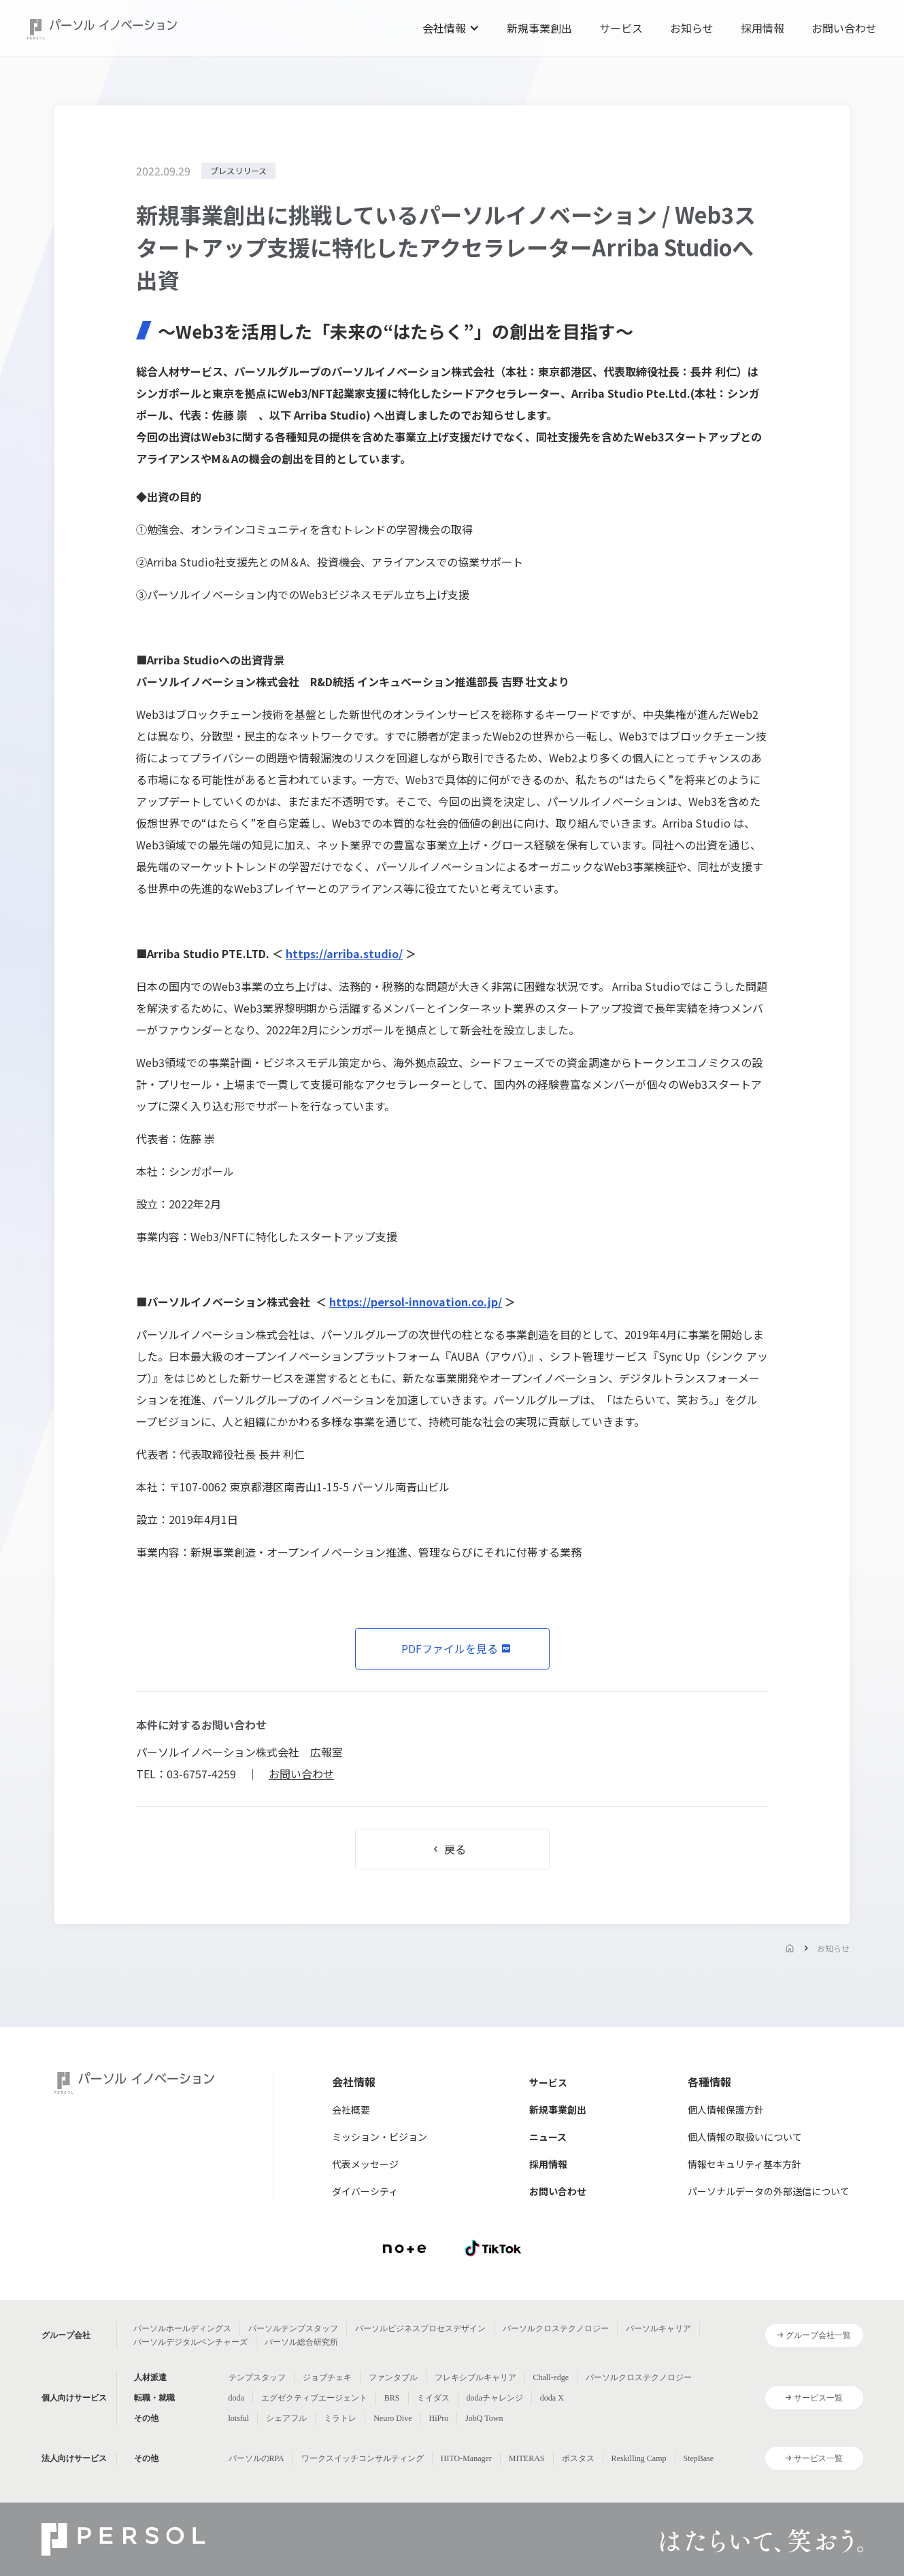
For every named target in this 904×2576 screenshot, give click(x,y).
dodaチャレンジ (495, 2398)
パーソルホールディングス (182, 2328)
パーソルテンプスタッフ (293, 2328)
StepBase (699, 2458)
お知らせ (692, 28)
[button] (451, 28)
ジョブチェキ (327, 2377)
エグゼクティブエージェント (314, 2398)
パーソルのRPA (256, 2458)
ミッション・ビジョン (379, 2136)
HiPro (439, 2418)
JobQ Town (484, 2418)
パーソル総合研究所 (301, 2342)
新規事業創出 (539, 28)
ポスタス (578, 2458)
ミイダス (433, 2398)
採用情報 (762, 28)
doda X (552, 2398)
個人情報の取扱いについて (745, 2136)
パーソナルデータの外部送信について (769, 2191)
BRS (392, 2398)
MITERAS (527, 2458)
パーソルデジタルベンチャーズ (190, 2342)
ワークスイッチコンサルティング (362, 2458)
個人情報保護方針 (726, 2109)
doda (236, 2398)
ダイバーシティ (365, 2191)
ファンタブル (393, 2377)
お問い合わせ (844, 28)
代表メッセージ (365, 2164)
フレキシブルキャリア (475, 2377)
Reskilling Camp (639, 2458)
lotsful (239, 2418)
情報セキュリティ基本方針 (744, 2164)
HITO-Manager (466, 2458)
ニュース (548, 2136)
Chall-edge (551, 2377)
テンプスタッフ (257, 2377)
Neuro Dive (392, 2418)
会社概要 (351, 2109)
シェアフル (286, 2418)
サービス (621, 28)
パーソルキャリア (658, 2328)
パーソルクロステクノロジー (556, 2328)
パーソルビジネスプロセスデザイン (420, 2328)
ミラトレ (340, 2418)
